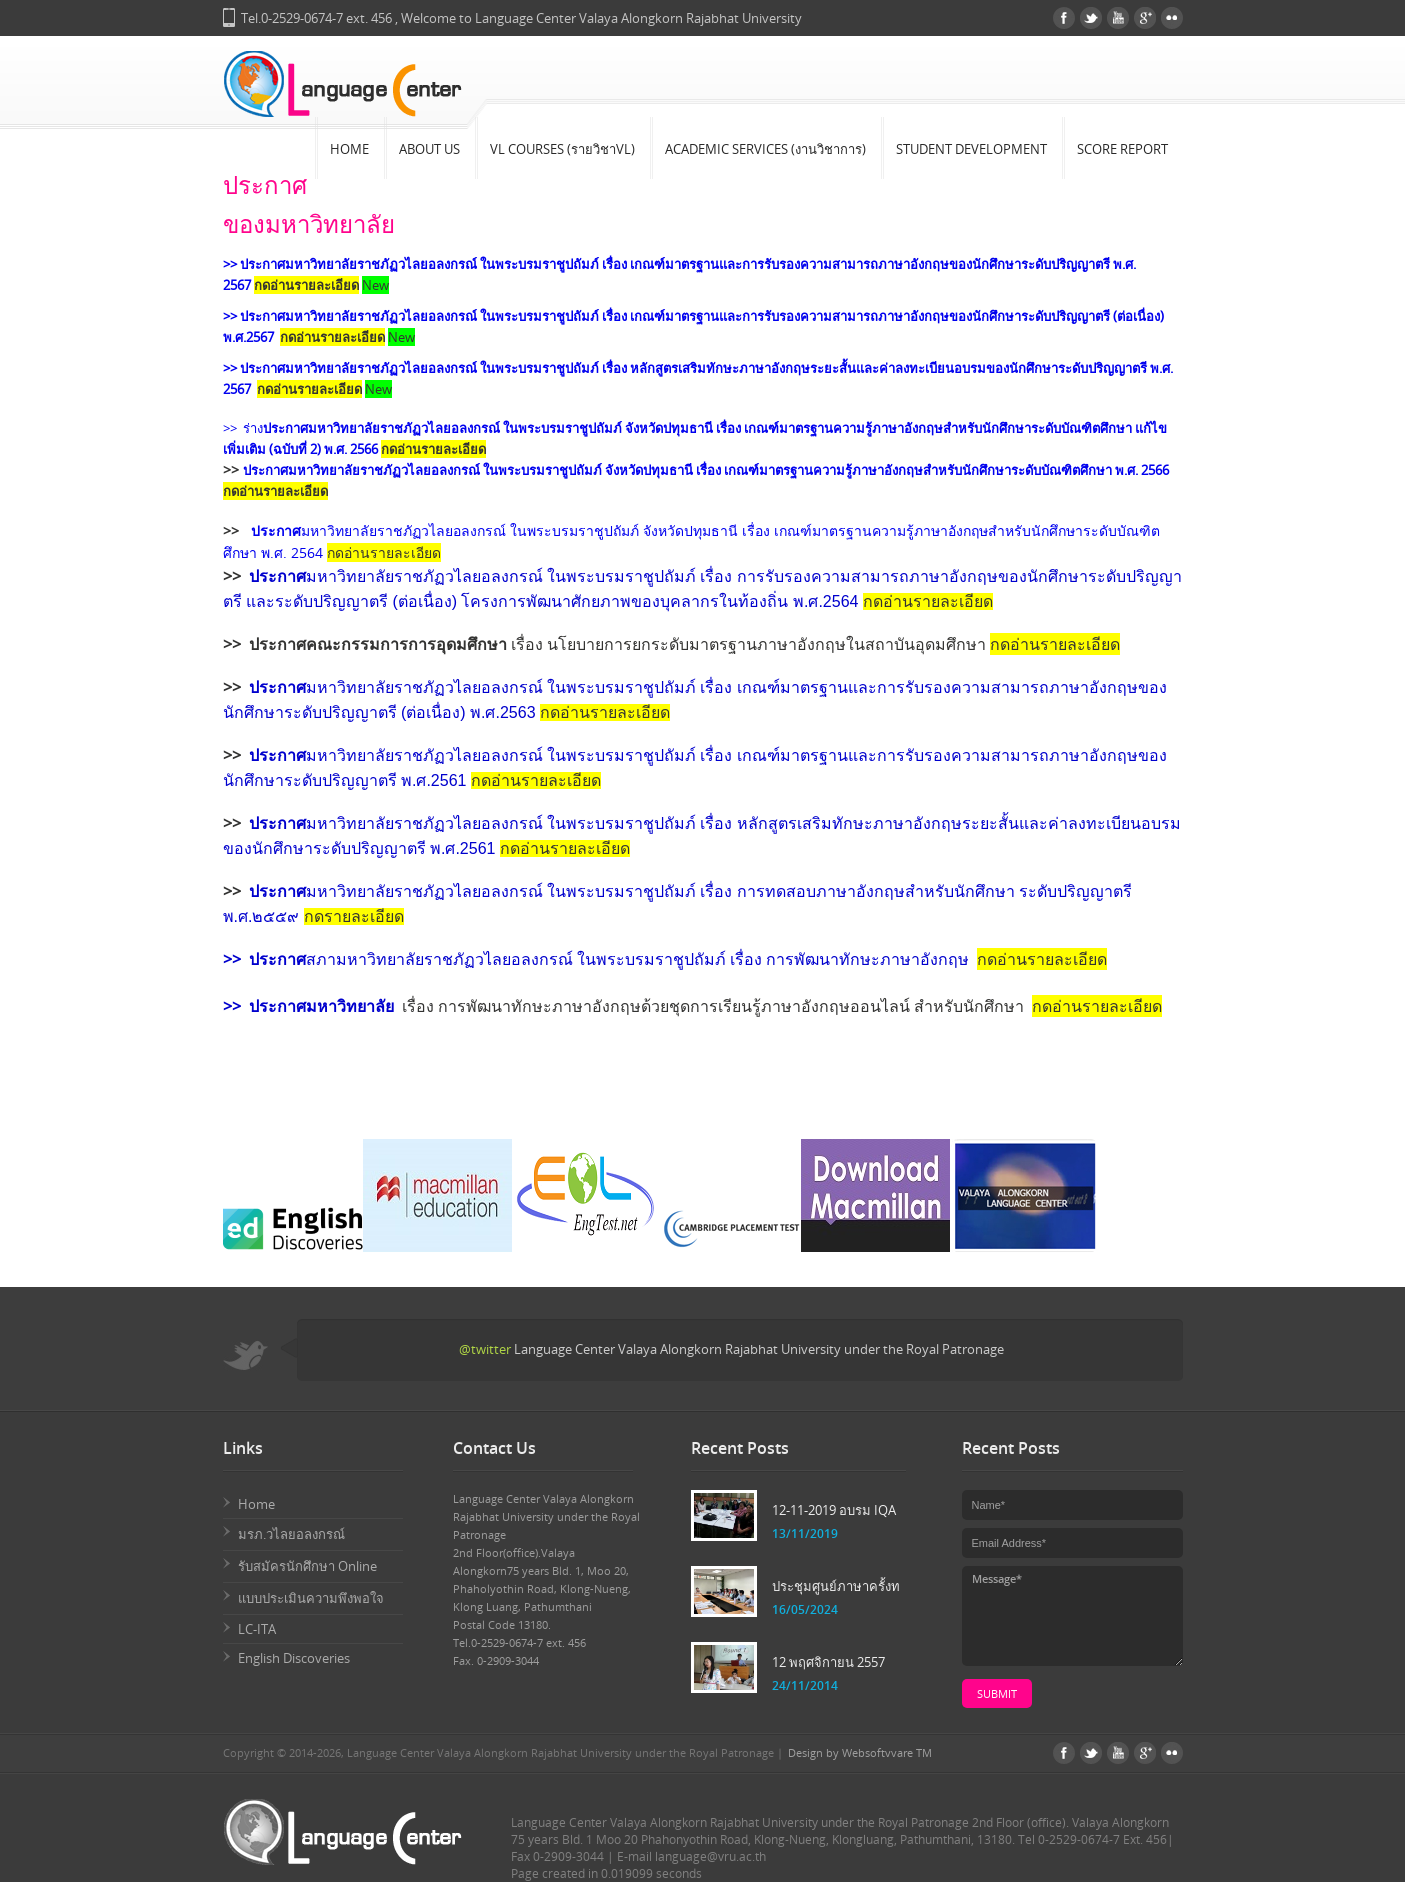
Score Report (1122, 149)
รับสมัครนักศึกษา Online (307, 1566)
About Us (429, 149)
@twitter (485, 1349)
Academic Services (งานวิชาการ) (765, 149)
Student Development (971, 149)
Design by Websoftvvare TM (860, 1752)
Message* (1072, 1616)
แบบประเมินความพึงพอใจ (311, 1598)
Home (349, 149)
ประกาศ (276, 530)
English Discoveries (294, 1658)
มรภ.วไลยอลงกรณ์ (291, 1534)
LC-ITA (257, 1629)
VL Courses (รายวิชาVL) (562, 149)
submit (997, 1693)
